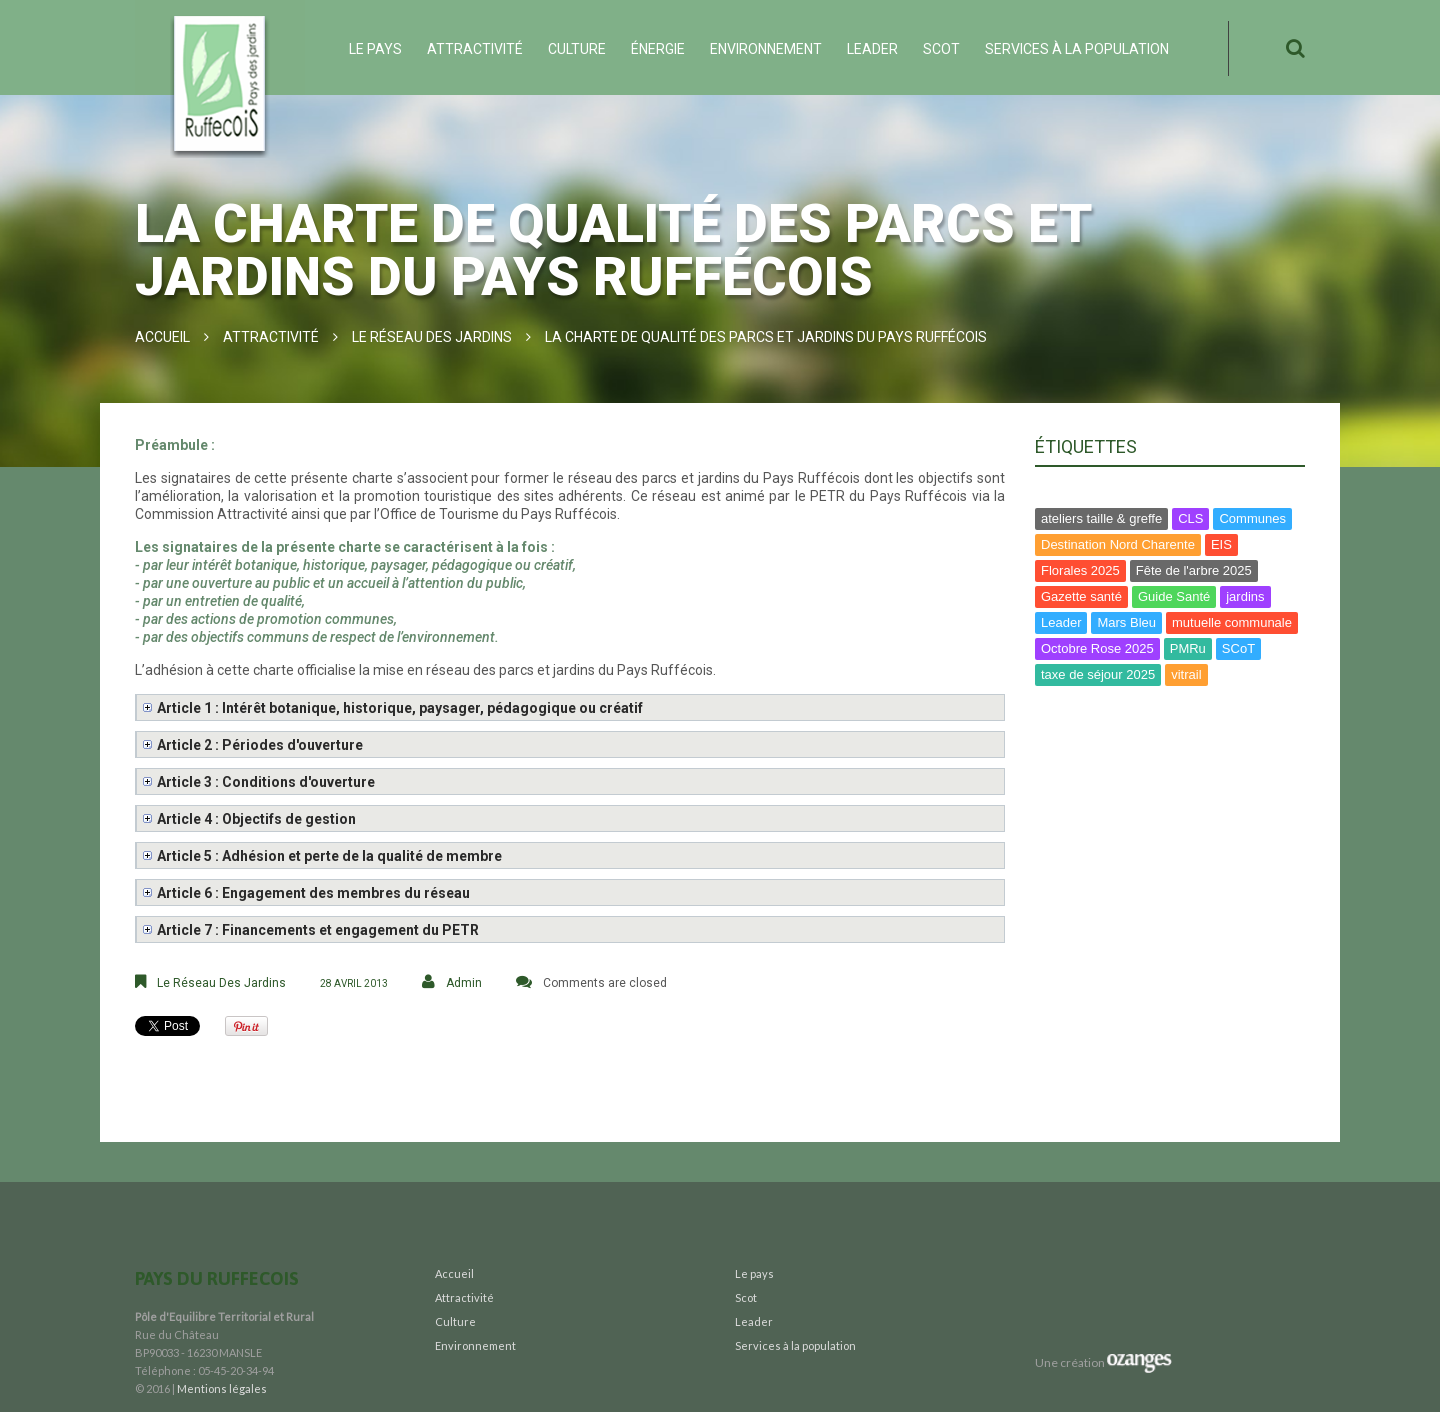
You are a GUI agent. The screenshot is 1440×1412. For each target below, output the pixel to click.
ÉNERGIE (658, 49)
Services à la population (1077, 49)
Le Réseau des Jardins (432, 337)
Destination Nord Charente (1118, 544)
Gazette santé (1081, 596)
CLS (1190, 518)
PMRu (1188, 648)
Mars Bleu (1126, 622)
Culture (577, 49)
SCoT (1238, 648)
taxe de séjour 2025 (1098, 674)
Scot (941, 49)
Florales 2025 (1080, 570)
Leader (872, 49)
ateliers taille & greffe (1101, 518)
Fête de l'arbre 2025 (1194, 570)
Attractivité (475, 49)
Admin (464, 983)
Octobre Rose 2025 (1097, 648)
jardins (1245, 596)
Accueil (162, 337)
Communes (1252, 518)
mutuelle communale (1232, 622)
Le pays (375, 49)
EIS (1221, 544)
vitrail (1186, 674)
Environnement (766, 49)
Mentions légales (222, 1388)
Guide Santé (1174, 596)
